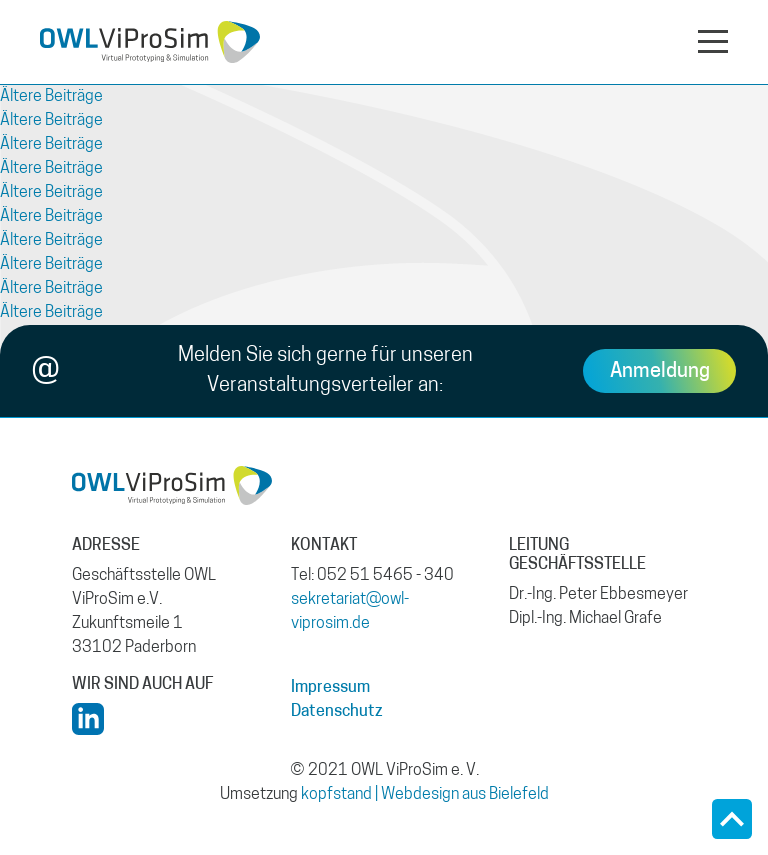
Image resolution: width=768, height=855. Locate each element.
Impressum (330, 688)
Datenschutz (337, 712)
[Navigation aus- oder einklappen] (713, 40)
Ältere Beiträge (51, 97)
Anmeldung (660, 372)
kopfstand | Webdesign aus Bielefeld (425, 795)
